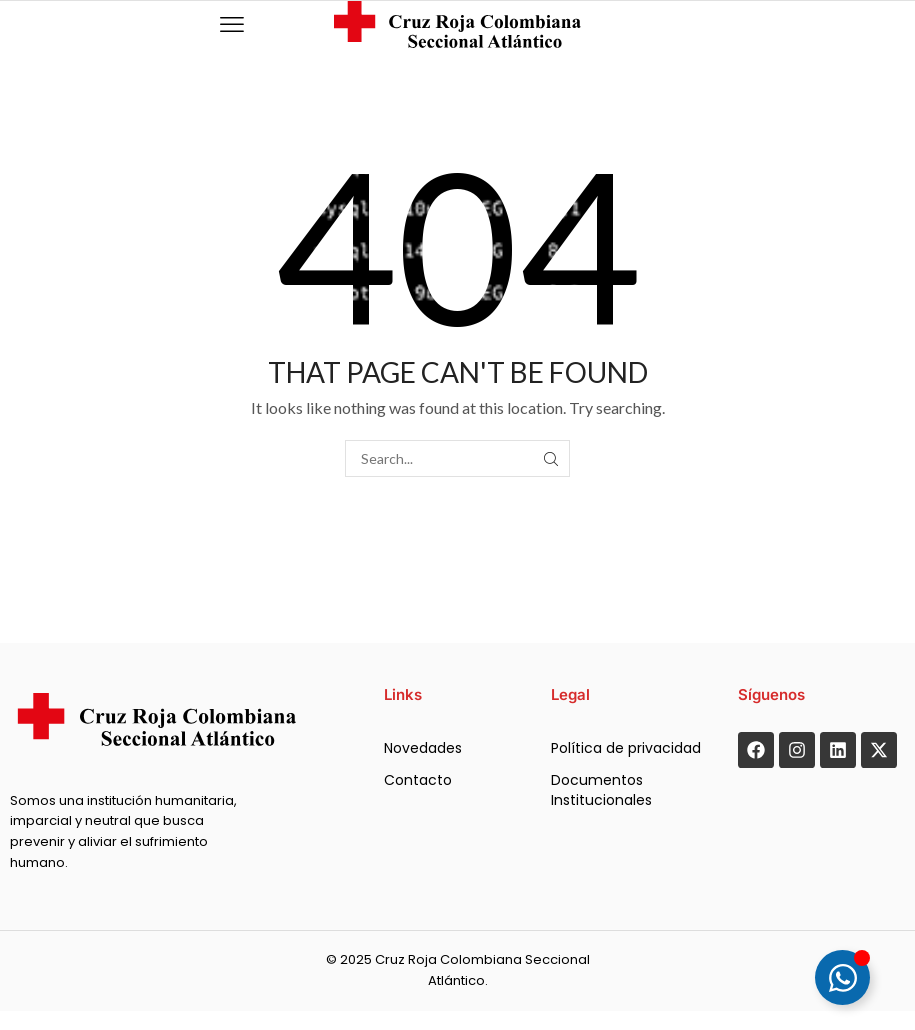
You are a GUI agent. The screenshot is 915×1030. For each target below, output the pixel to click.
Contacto (418, 780)
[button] (232, 25)
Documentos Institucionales (601, 790)
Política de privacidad (626, 748)
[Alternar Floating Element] (842, 977)
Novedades (423, 748)
